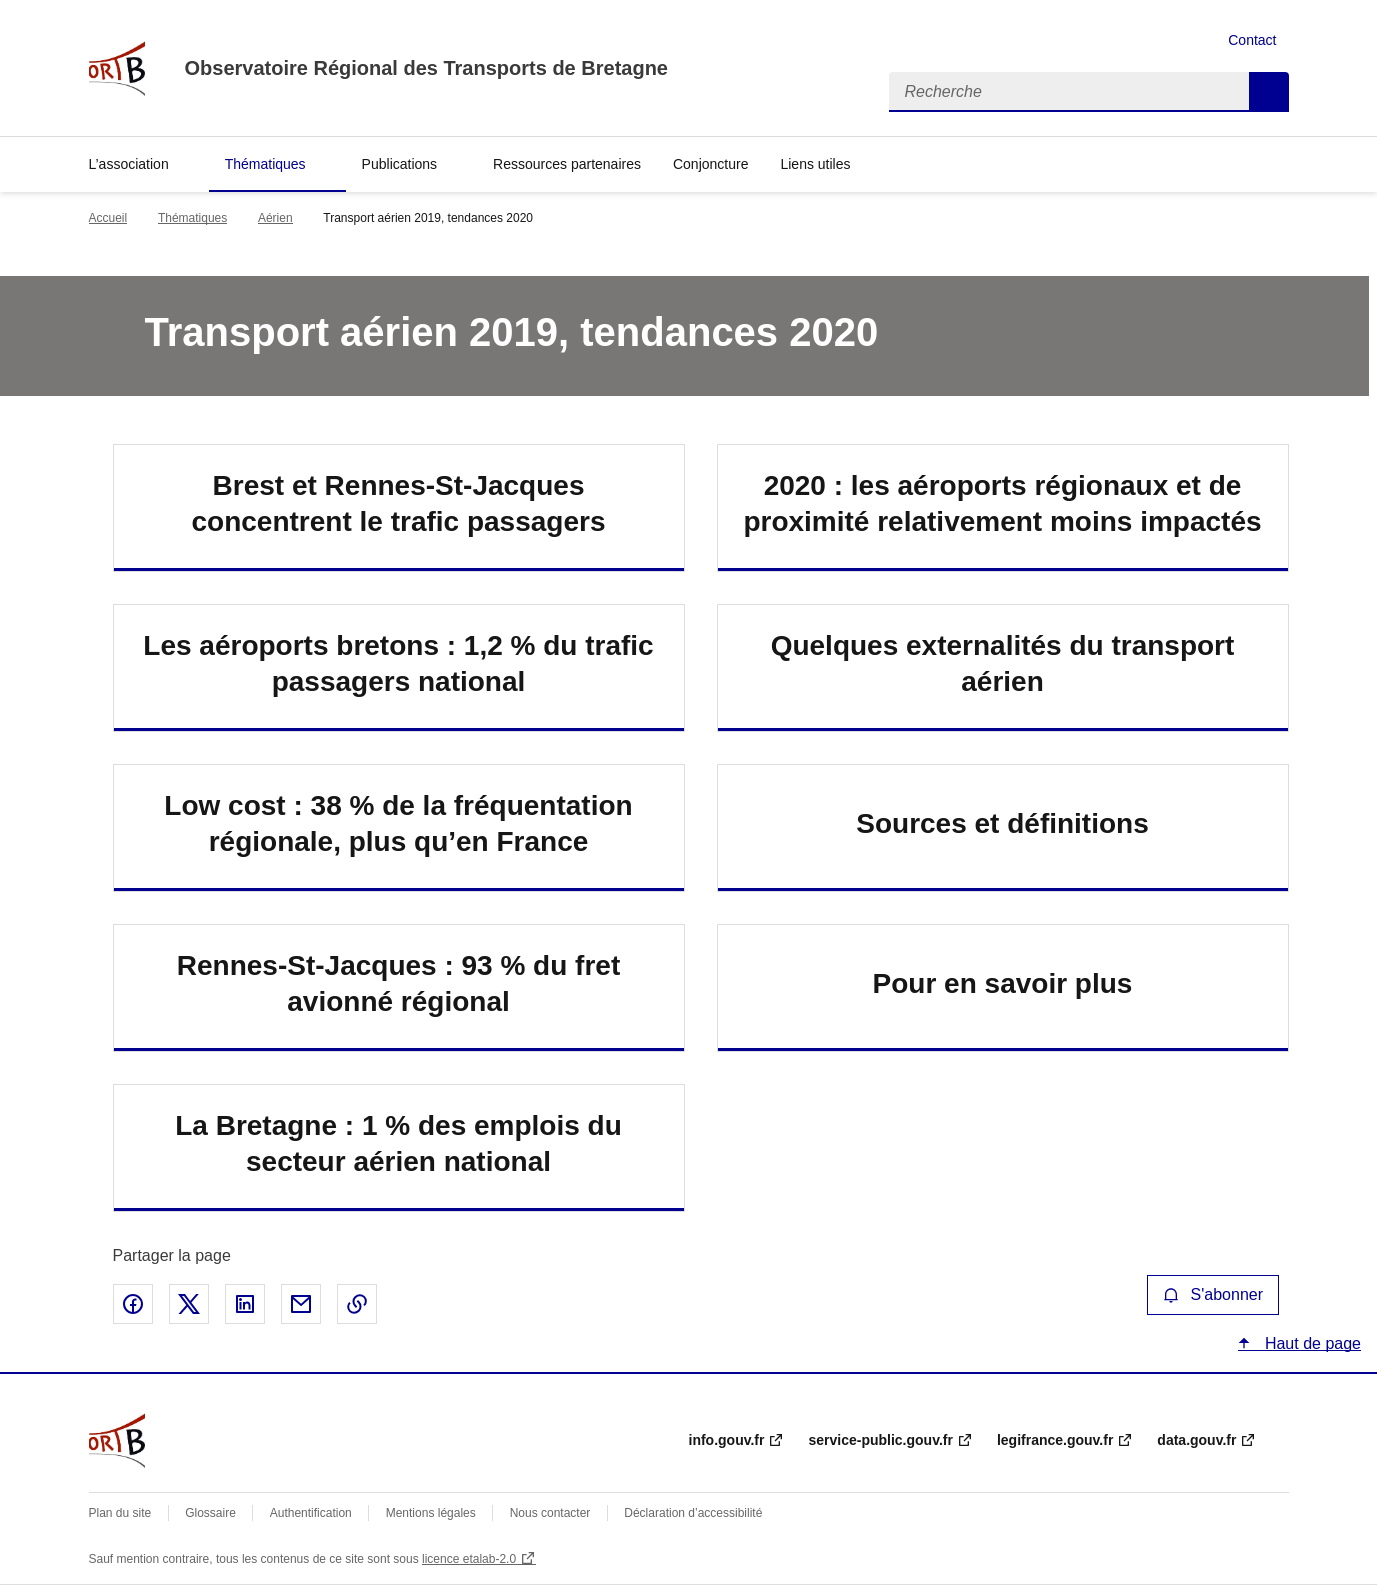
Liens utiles (815, 164)
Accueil (108, 218)
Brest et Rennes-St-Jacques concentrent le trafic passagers (399, 503)
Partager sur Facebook (133, 1304)
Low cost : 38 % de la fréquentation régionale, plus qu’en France (398, 823)
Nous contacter (550, 1513)
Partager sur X (189, 1304)
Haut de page (1310, 1343)
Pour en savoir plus (1003, 983)
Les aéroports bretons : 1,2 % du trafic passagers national (398, 663)
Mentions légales (431, 1513)
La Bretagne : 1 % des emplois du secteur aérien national (398, 1143)
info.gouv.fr (727, 1440)
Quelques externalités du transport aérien (1003, 663)
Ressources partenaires (567, 164)
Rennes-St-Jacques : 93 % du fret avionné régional (398, 983)
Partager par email (301, 1304)
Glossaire (210, 1513)
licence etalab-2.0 (469, 1559)
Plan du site (120, 1513)
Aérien (275, 218)
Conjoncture (711, 164)
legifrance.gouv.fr (1055, 1440)
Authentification (311, 1513)
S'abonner (1213, 1294)
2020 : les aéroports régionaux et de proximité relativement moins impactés (1002, 503)
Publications (400, 164)
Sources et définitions (1002, 823)
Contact (1252, 40)
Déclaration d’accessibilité (693, 1513)
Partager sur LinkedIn (245, 1304)
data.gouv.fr (1196, 1440)
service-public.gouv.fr (880, 1440)
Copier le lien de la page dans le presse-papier (357, 1304)
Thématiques (265, 164)
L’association (129, 164)
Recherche (1269, 92)
